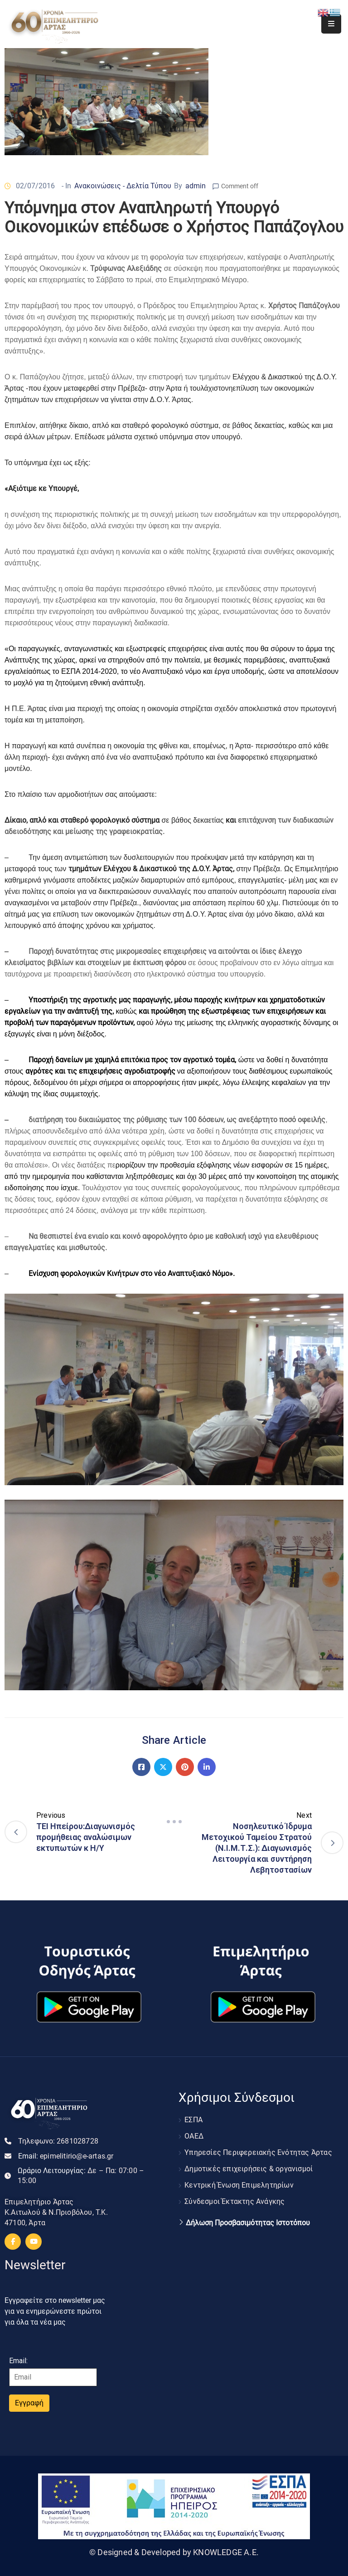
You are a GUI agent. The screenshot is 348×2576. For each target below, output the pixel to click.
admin (195, 186)
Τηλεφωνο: (58, 2141)
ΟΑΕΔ (193, 2136)
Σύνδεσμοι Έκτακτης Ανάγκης (234, 2201)
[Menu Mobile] (331, 24)
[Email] (53, 2377)
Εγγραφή (29, 2403)
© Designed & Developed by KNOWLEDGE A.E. (174, 2552)
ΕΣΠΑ (193, 2119)
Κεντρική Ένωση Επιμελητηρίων (239, 2185)
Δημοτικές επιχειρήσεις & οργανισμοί (248, 2168)
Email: (66, 2156)
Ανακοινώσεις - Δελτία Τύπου (122, 186)
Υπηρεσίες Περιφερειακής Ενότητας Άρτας (258, 2152)
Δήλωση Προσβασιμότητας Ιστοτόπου (248, 2223)
